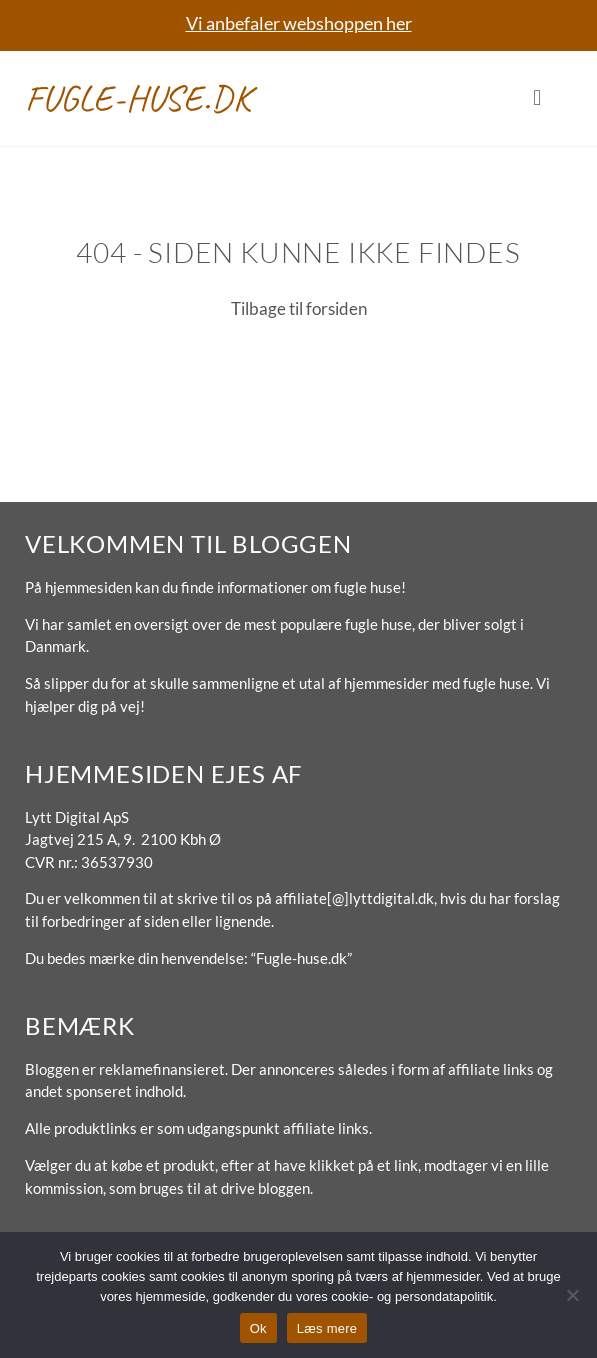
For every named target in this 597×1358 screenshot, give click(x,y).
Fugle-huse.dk (138, 98)
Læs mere (327, 1328)
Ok (258, 1328)
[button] (537, 98)
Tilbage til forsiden (299, 308)
